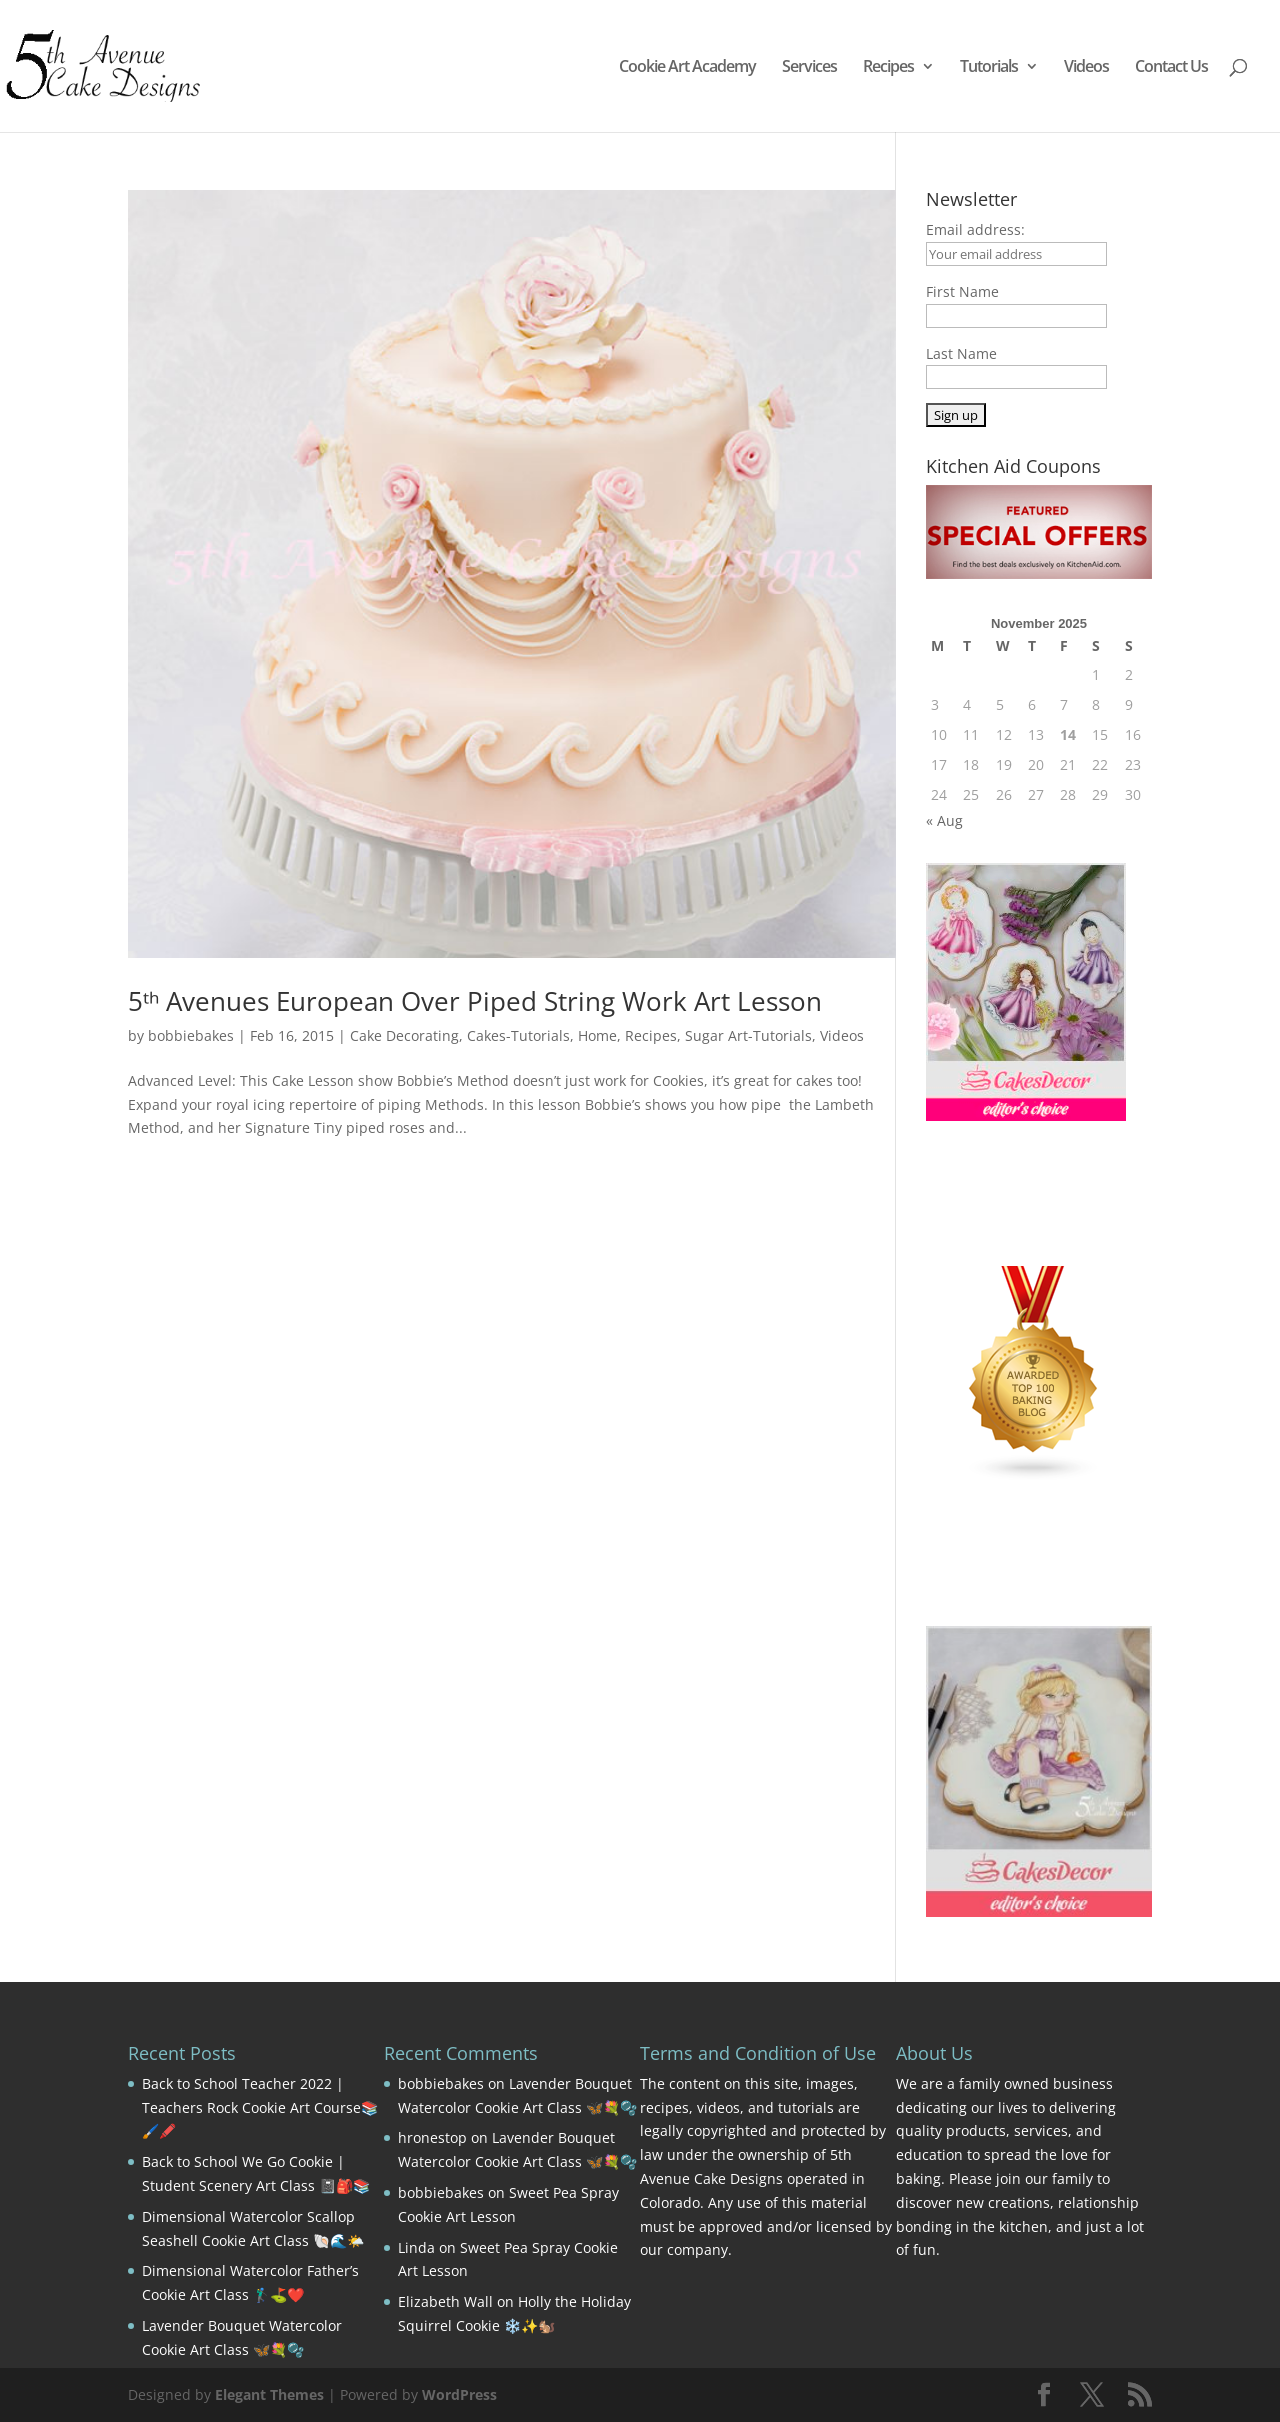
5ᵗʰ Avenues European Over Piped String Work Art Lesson (475, 1001)
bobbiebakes (191, 1035)
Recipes (888, 68)
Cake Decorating (404, 1035)
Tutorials (989, 68)
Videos (1086, 68)
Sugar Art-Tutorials (748, 1035)
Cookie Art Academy (687, 68)
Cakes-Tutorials (518, 1035)
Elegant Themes (269, 2394)
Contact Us (1171, 68)
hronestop (432, 2137)
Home (597, 1035)
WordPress (459, 2394)
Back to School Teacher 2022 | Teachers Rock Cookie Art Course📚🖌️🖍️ (260, 2107)
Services (809, 68)
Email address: (975, 229)
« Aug (944, 820)
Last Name (961, 353)
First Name (962, 291)
